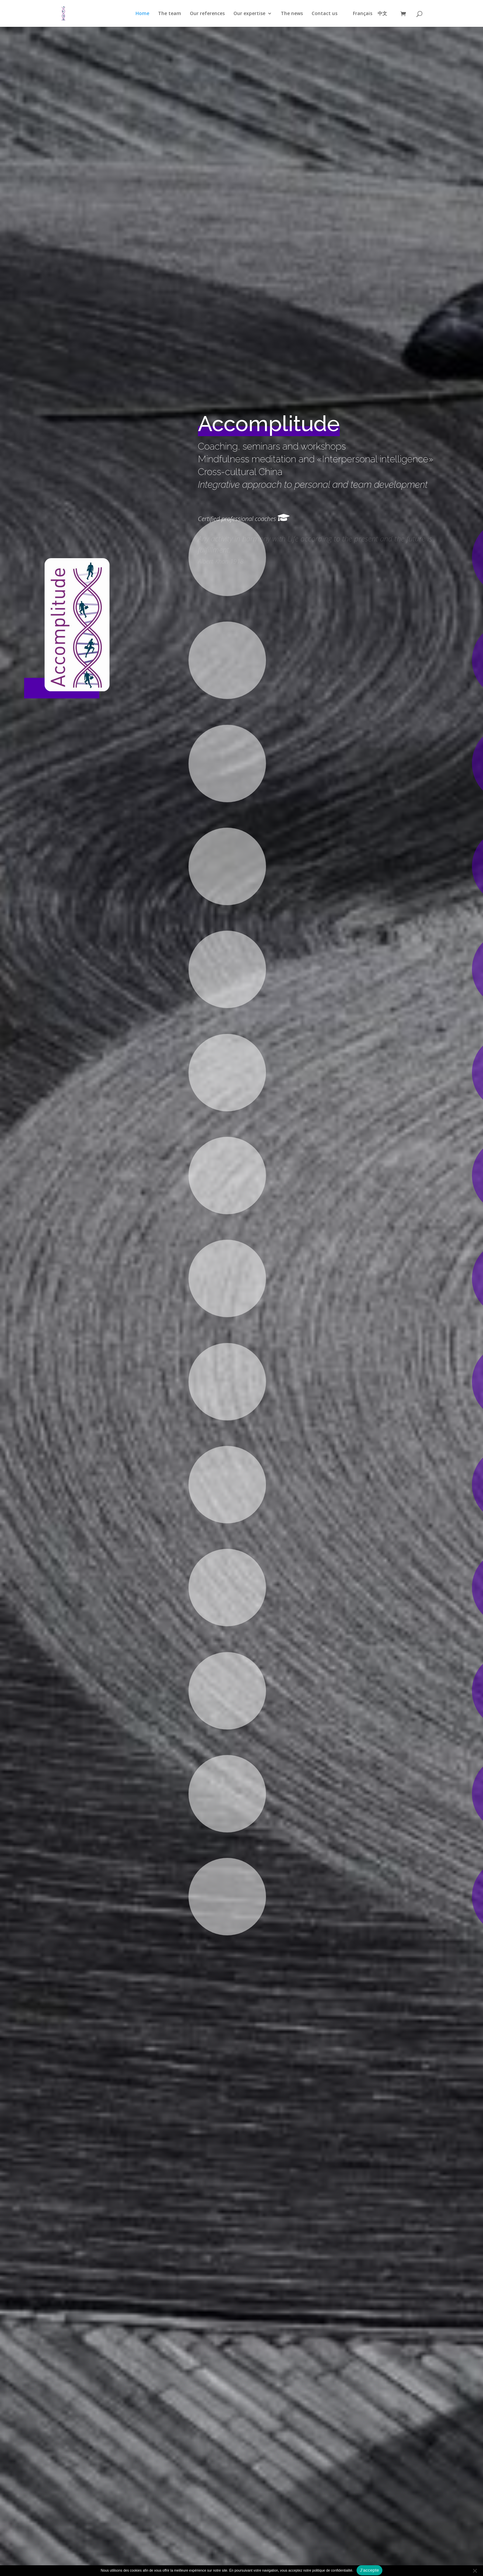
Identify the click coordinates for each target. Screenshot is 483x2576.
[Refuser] (474, 2570)
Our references (207, 13)
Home (142, 13)
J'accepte (369, 2570)
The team (169, 13)
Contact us (324, 13)
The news (292, 13)
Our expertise (249, 13)
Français (362, 13)
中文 (382, 13)
